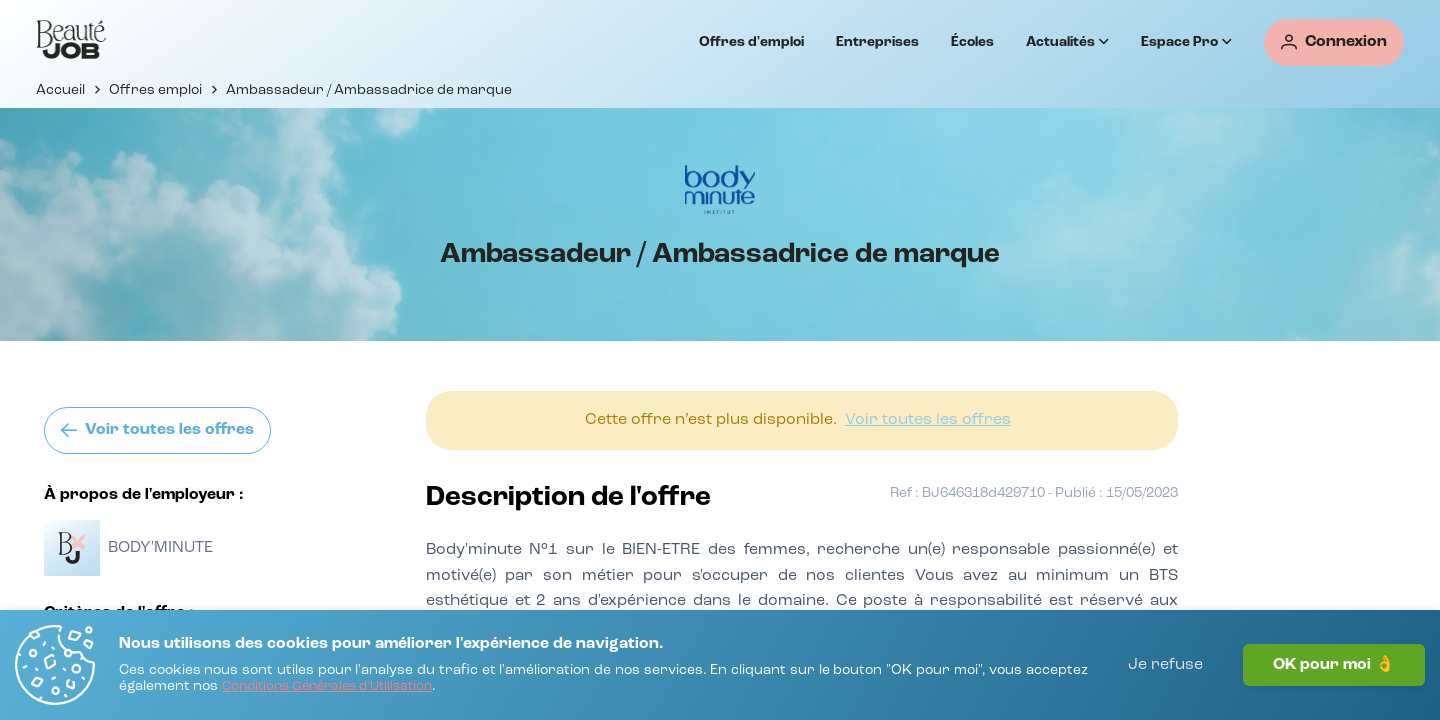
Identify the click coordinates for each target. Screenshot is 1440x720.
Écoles (972, 42)
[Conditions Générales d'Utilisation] (327, 687)
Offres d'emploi (751, 42)
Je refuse (1165, 665)
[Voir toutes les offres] (157, 430)
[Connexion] (1334, 42)
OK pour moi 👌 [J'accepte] (1334, 665)
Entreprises (877, 42)
